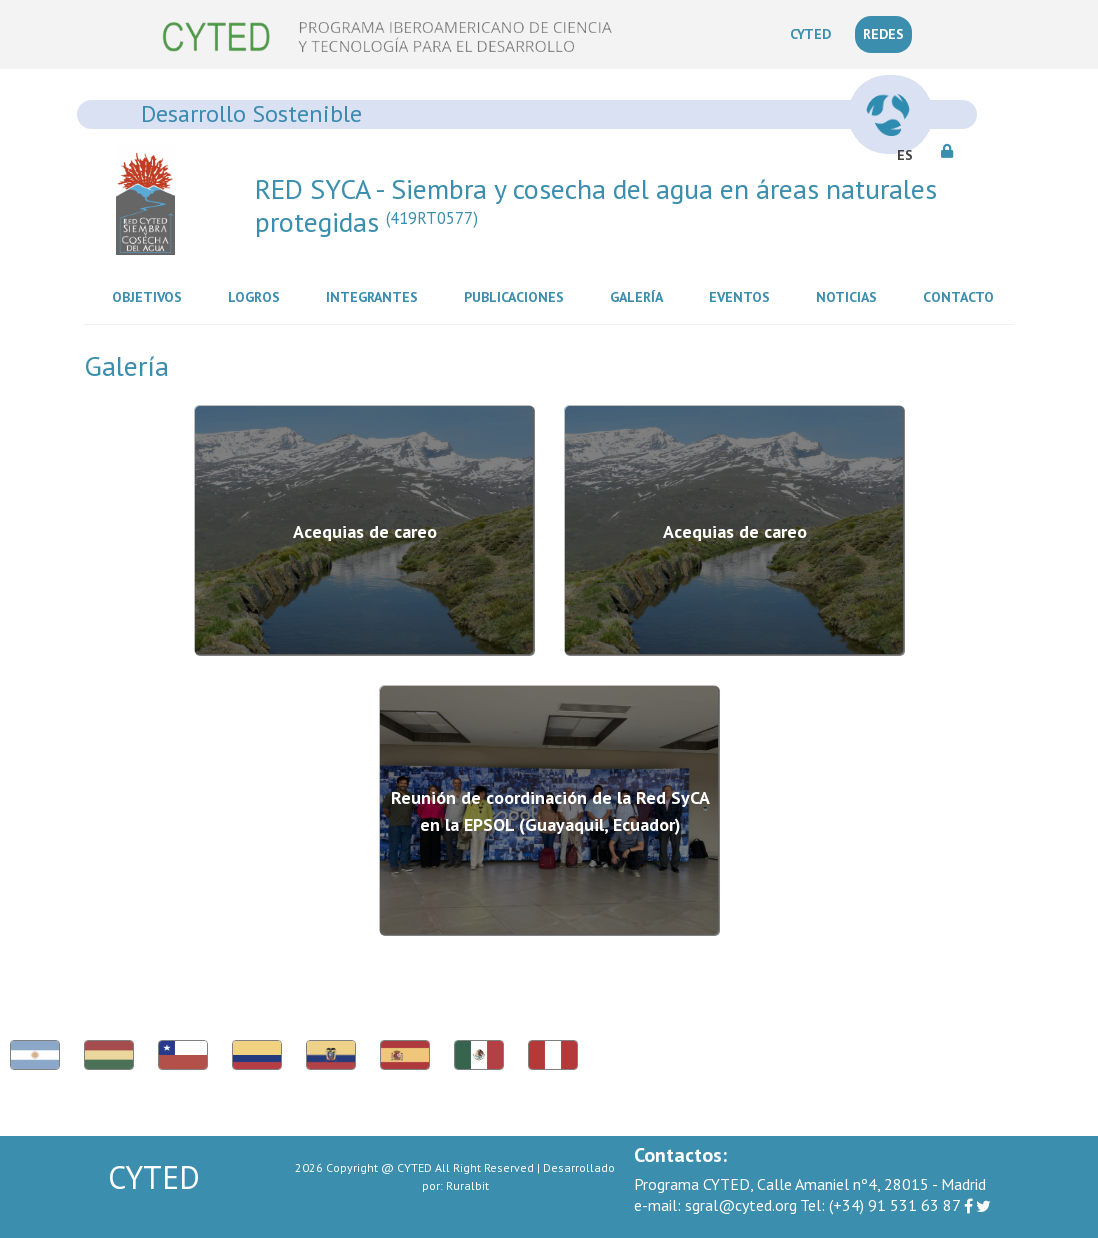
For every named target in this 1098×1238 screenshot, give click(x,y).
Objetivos (151, 296)
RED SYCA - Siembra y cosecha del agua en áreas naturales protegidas (596, 205)
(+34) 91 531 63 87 (880, 1205)
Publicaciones (518, 296)
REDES (883, 34)
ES (905, 155)
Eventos (743, 296)
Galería (640, 296)
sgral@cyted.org (715, 1205)
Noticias (850, 296)
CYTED (814, 33)
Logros (258, 296)
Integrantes (376, 296)
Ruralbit (467, 1185)
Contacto (962, 296)
